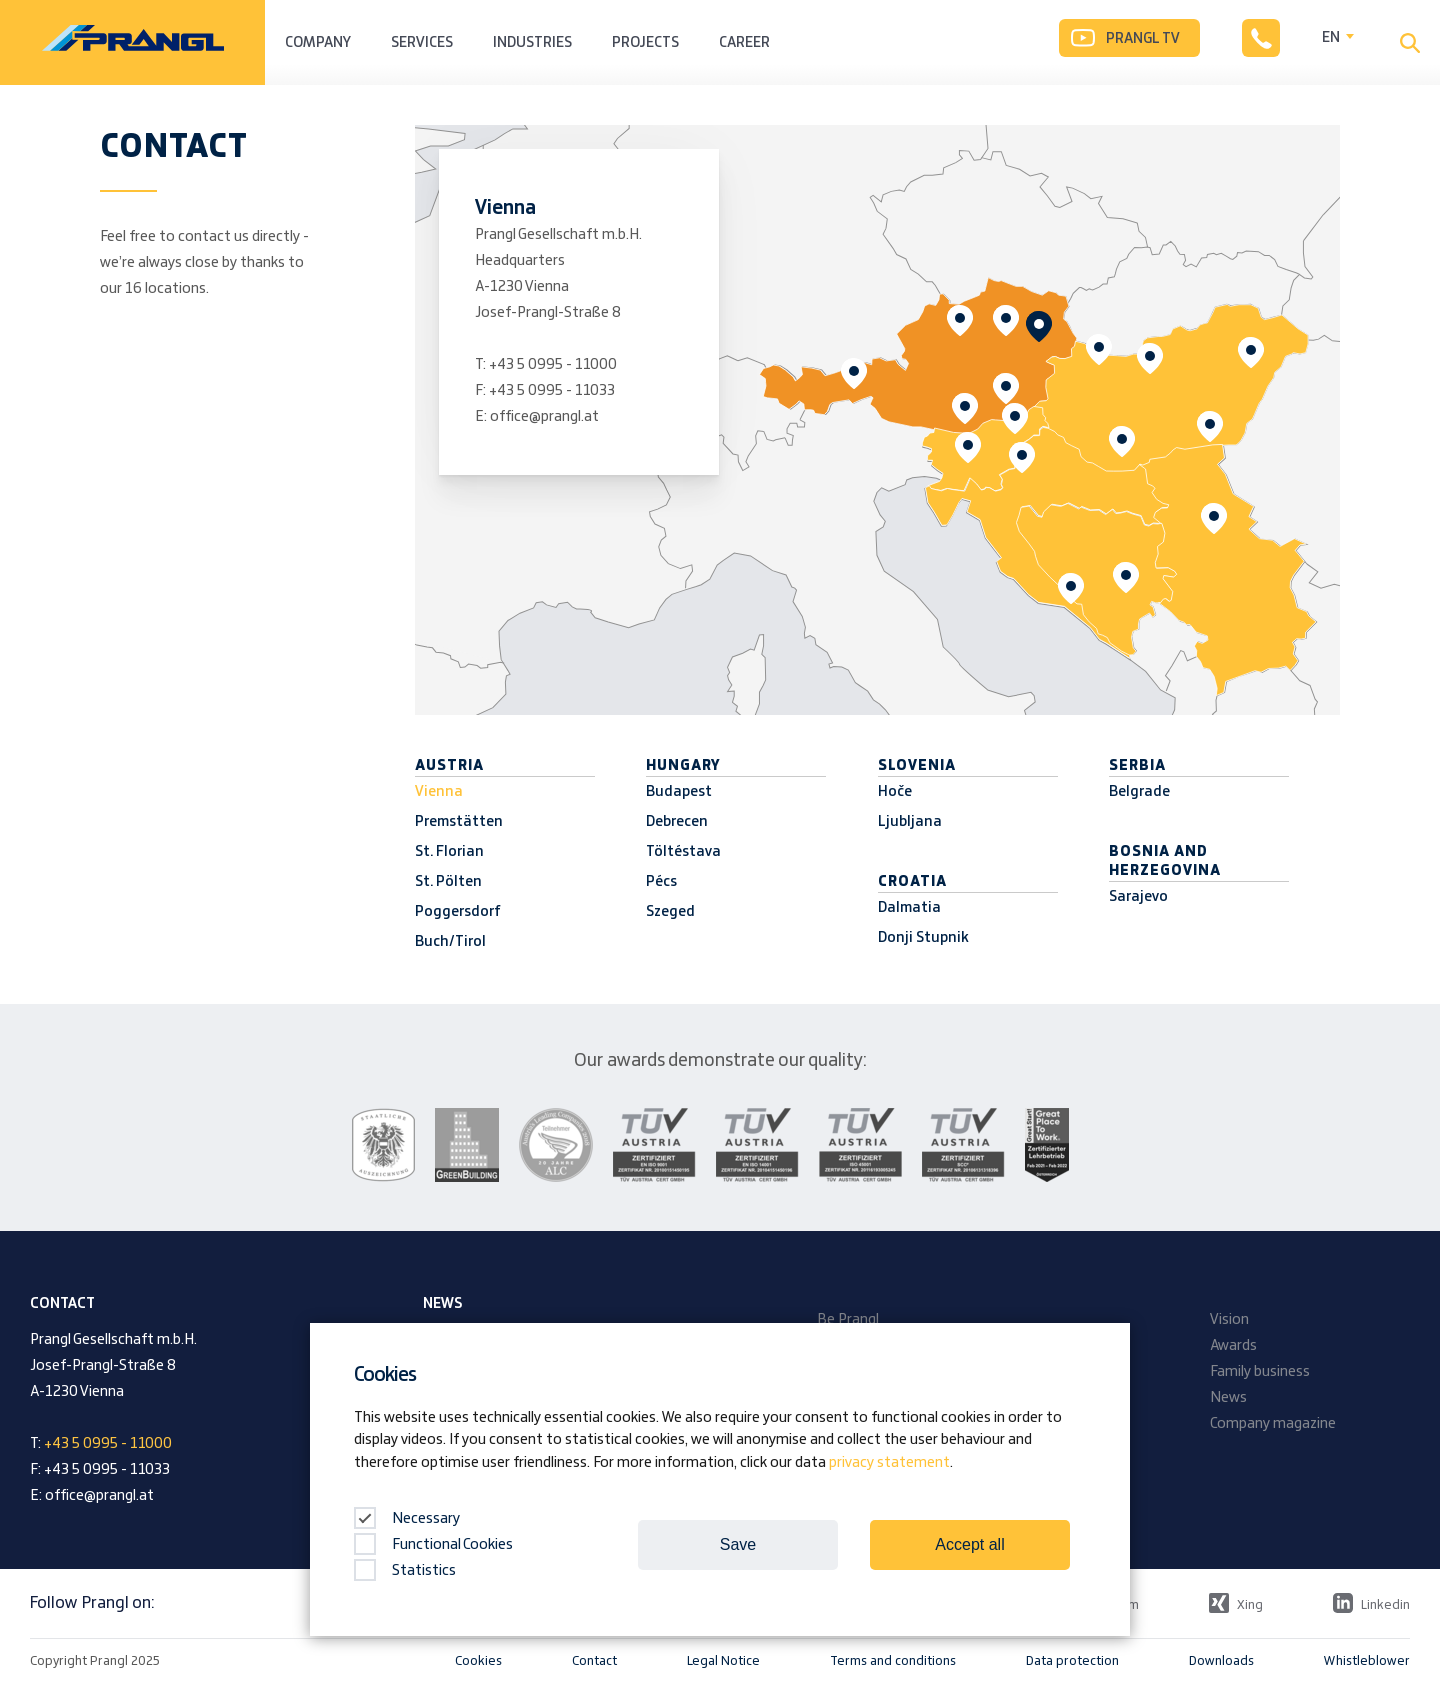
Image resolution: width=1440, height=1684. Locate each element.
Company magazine (1273, 1424)
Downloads (1221, 1661)
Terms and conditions (893, 1661)
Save (738, 1544)
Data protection (1072, 1661)
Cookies (478, 1661)
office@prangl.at (544, 417)
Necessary (407, 1519)
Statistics (405, 1571)
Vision (1229, 1320)
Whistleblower (1367, 1661)
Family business (1260, 1372)
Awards (1233, 1346)
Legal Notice (723, 1661)
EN (1331, 38)
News (1228, 1398)
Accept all (969, 1544)
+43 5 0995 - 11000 (553, 365)
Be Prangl (848, 1320)
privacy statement (889, 1463)
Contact (594, 1661)
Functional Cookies (433, 1545)
